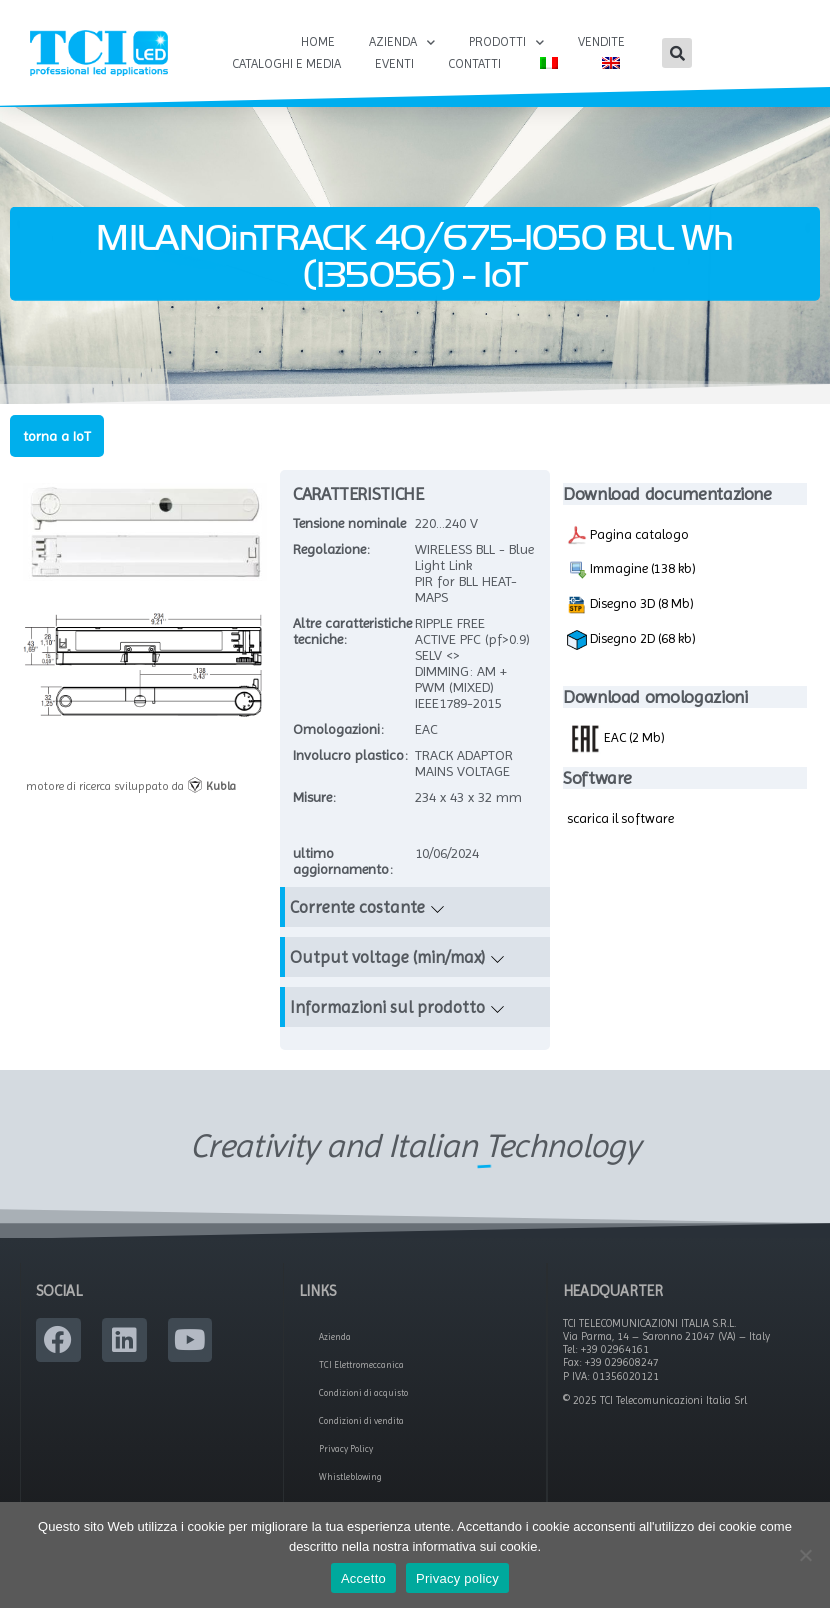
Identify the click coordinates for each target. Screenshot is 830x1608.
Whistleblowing (350, 1479)
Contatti (474, 63)
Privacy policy (457, 1578)
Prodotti (506, 42)
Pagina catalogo (628, 537)
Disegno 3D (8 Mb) (630, 607)
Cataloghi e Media (286, 63)
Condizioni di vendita (361, 1423)
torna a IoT (57, 438)
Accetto (363, 1578)
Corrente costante (357, 909)
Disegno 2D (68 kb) (631, 642)
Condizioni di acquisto (363, 1395)
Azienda (402, 42)
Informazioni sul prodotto (387, 1009)
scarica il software (620, 820)
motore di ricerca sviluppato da (131, 788)
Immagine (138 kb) (631, 572)
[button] (677, 53)
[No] (805, 1555)
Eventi (394, 63)
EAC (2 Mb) (616, 739)
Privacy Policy (346, 1451)
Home (318, 41)
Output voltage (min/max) (387, 959)
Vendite (601, 41)
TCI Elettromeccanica (361, 1367)
